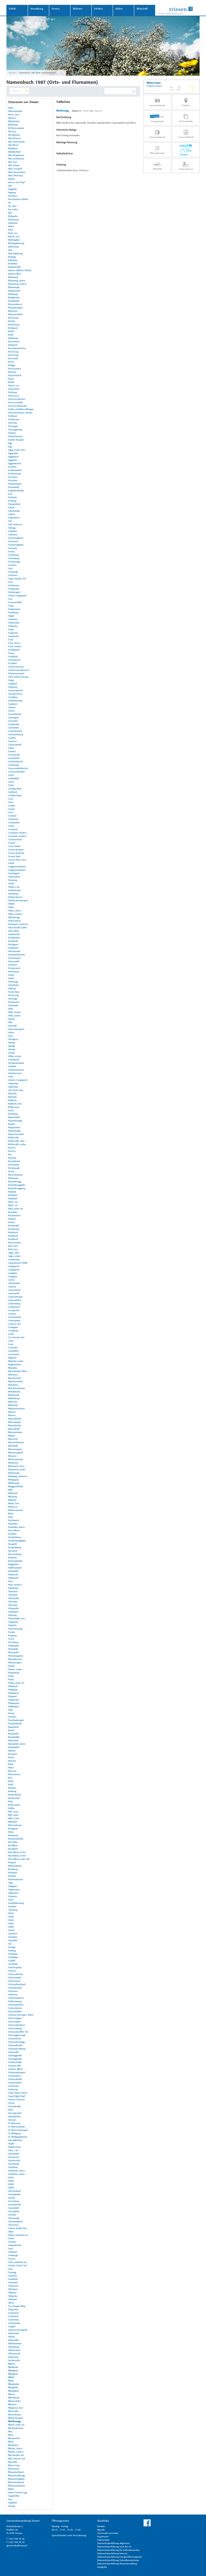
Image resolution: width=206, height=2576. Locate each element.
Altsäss (11, 179)
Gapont (11, 707)
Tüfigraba (12, 2296)
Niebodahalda (15, 1561)
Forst (10, 640)
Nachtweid (13, 1520)
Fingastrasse (14, 609)
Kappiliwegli (14, 1131)
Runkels (12, 1876)
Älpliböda (13, 125)
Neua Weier (14, 1530)
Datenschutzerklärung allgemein (113, 2543)
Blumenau (13, 318)
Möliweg (12, 1497)
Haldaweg (13, 894)
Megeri (11, 1436)
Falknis (11, 514)
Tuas (10, 2269)
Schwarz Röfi (14, 2066)
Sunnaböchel (14, 2205)
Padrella (12, 1625)
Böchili (11, 321)
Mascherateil (14, 1378)
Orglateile (13, 1622)
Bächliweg (13, 247)
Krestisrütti (13, 1226)
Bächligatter (14, 240)
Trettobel (12, 2252)
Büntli (11, 382)
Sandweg (12, 1910)
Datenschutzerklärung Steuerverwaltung (117, 2564)
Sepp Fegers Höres (17, 2093)
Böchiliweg (13, 325)
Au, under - (13, 209)
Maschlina (13, 1385)
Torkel (11, 2238)
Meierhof (12, 1439)
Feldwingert (14, 592)
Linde (11, 1334)
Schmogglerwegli (17, 2035)
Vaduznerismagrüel (17, 2330)
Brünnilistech (14, 375)
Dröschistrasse (15, 436)
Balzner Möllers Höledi (19, 270)
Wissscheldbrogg (16, 2476)
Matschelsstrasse (16, 1409)
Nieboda (12, 1558)
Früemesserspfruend (18, 670)
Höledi (11, 1019)
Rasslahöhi (13, 1734)
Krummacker (14, 1243)
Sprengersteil (15, 2113)
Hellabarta (13, 948)
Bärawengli (13, 287)
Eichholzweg (14, 474)
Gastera (12, 751)
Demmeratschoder (17, 406)
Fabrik (11, 507)
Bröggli (11, 365)
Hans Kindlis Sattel (17, 928)
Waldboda (13, 2367)
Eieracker (13, 477)
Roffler (11, 1808)
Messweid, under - (17, 1469)
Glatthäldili (13, 778)
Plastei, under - (15, 1669)
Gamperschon (15, 694)
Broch (11, 362)
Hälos (11, 907)
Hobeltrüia (13, 985)
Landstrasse (14, 1259)
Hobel (11, 975)
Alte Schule (13, 165)
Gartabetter (13, 724)
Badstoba (12, 260)
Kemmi (12, 1148)
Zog (10, 2499)
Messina (12, 1456)
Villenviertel (14, 2354)
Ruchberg (13, 1869)
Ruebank (12, 1873)
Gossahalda (14, 823)
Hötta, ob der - (15, 1056)
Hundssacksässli (16, 1063)
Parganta (12, 1635)
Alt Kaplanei (14, 135)
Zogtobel (12, 2503)
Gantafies (13, 697)
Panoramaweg (15, 1629)
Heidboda (13, 941)
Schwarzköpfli (15, 2079)
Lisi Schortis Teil (16, 1337)
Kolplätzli (12, 1195)
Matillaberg (13, 1398)
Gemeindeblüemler (18, 768)
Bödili (11, 331)
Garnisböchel (14, 714)
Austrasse (13, 223)
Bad (10, 250)
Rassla (11, 1730)
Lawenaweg (14, 1304)
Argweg (12, 192)
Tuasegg (12, 2272)
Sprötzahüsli (14, 2116)
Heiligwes (13, 944)
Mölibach (12, 1493)
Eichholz (12, 467)
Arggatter (12, 189)
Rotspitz (12, 1862)
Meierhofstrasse (16, 1442)
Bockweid (13, 328)
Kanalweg (13, 1114)
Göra (10, 802)
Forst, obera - (14, 643)
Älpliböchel (13, 121)
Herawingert (14, 958)
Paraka (11, 1632)
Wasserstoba (14, 2401)
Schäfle (11, 1961)
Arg (9, 186)
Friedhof (12, 663)
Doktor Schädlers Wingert (21, 409)
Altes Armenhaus (16, 172)
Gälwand (12, 687)
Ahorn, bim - (14, 115)
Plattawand (13, 1703)
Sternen (12, 2120)
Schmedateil (14, 2022)
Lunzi (11, 1344)
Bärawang (13, 277)
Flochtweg (13, 612)
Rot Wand (13, 1845)
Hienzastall (13, 961)
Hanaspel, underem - (18, 924)
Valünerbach (14, 2350)
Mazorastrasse (15, 1432)
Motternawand (15, 1510)
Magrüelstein (14, 1364)
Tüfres (11, 2303)
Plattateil (12, 1696)
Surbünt (12, 2215)
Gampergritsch (15, 690)
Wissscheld (13, 2469)
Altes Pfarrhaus (15, 176)
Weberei (12, 2404)
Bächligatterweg (16, 243)
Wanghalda (13, 2384)
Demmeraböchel (16, 399)
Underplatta (14, 2323)
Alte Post (12, 162)
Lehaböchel (14, 1307)
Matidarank (13, 1395)
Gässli (11, 748)
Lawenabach (14, 1290)
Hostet (11, 1053)
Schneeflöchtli (15, 2045)
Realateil (12, 1754)
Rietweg (12, 1791)
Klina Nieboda (15, 1175)
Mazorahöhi (14, 1429)
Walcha (11, 2364)
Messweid (13, 1463)
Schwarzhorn (14, 2076)
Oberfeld (12, 1595)
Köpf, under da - (16, 1209)
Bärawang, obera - (17, 281)
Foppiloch (13, 633)
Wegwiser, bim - (16, 2408)
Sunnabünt (13, 2208)
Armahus (12, 196)
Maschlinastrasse (16, 1388)
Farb (10, 568)
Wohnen (77, 8)
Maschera (13, 1375)
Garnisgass (13, 718)
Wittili (11, 2489)
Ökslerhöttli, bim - (17, 1619)
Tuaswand (13, 2286)
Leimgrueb (13, 1310)
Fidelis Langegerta (17, 596)
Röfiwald (12, 1822)
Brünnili (12, 372)
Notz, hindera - (15, 1585)
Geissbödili (13, 758)
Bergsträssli (14, 301)
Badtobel (12, 264)
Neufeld (12, 1534)
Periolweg (13, 1642)
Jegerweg (13, 1083)
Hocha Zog (13, 995)
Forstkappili (14, 650)
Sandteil (12, 1906)
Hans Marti (13, 931)
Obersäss (12, 1602)
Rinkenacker (14, 1805)
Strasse (11, 2198)
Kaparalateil (14, 1117)
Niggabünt (13, 1564)
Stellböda (13, 2167)
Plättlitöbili (13, 1707)
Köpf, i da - (13, 1202)
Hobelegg (13, 982)
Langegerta (13, 1266)
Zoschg (11, 2506)
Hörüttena (13, 1039)
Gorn (10, 812)
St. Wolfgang (14, 2133)
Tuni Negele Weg (16, 2306)
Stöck (11, 2177)
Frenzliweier (14, 660)
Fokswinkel (13, 623)
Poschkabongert (16, 1720)
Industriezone (15, 1073)
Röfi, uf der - (14, 1818)
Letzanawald (14, 1317)
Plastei (11, 1666)
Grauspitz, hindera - (18, 833)
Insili (10, 1077)
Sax (10, 1944)
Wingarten (13, 2445)
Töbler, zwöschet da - (18, 2235)
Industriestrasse (16, 1070)
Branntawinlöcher (17, 348)
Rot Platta (13, 1842)
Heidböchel (14, 938)
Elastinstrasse (15, 484)
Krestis (11, 1222)
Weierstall (13, 2411)
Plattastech (13, 1693)
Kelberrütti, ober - (17, 1141)
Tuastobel (13, 2279)
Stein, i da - (14, 2150)
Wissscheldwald (16, 2482)
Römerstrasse (15, 1825)
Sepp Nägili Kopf (16, 2096)
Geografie (102, 2567)
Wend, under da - (17, 2425)
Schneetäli (13, 2052)
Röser (11, 1832)
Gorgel (11, 806)
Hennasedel (14, 951)
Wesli (11, 2442)
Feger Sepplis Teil (17, 579)
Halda (11, 883)
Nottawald (13, 1578)
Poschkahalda (15, 1724)
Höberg (12, 988)
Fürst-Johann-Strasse (18, 677)
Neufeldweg (14, 1537)
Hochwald (13, 1005)
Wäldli (11, 2377)
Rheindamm (14, 1774)
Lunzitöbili (13, 1351)
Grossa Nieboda (16, 853)
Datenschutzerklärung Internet (112, 2553)
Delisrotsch (13, 389)
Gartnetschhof (15, 731)
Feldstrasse (13, 585)
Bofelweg (13, 338)
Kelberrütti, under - (17, 1144)
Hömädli (12, 1026)
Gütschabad (14, 877)
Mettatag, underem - (18, 1476)
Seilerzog (13, 2089)
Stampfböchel (15, 2140)
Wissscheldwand (16, 2486)
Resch (11, 1757)
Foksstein (13, 619)
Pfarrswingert (14, 1663)
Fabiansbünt (14, 504)
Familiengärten (15, 538)
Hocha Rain (13, 992)
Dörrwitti (12, 423)
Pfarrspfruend (15, 1659)
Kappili (11, 1124)
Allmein (12, 118)
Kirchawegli (14, 1168)
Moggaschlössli (15, 1486)
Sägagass (12, 1886)
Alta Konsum (14, 138)
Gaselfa (12, 738)
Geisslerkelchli (15, 762)
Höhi (10, 1009)
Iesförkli (12, 1066)
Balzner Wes (14, 274)
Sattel (11, 1923)
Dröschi (12, 433)
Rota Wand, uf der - (17, 1852)
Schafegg (12, 1954)
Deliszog (12, 392)
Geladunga (13, 765)
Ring (10, 1801)
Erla (10, 494)
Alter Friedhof (15, 169)
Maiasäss (12, 1368)
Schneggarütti (15, 2056)
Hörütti (11, 1043)
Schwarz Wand (15, 2069)
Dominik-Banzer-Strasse (20, 413)
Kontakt (101, 2526)
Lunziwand (13, 1354)
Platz (10, 1710)
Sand (10, 1900)
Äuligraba (13, 216)
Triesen (11, 2259)
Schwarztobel (15, 2083)
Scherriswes (14, 1981)
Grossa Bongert (15, 850)
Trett (10, 2249)
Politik (12, 8)
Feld (10, 582)
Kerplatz (12, 1158)
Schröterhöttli (15, 2062)
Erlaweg (12, 501)
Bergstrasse (14, 297)
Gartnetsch (13, 728)
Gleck (11, 782)
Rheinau (12, 1771)
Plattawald (13, 1700)
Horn (10, 1036)
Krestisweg (13, 1229)
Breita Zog (13, 352)
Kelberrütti (13, 1138)
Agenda (101, 2530)
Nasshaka (13, 1524)
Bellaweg (13, 294)
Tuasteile (12, 2276)
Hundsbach (13, 1060)
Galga (11, 680)
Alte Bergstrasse (16, 155)
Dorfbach (12, 416)
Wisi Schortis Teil (16, 2459)
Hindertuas (13, 972)
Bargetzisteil (14, 291)
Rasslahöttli (13, 1737)
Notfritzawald (14, 1568)
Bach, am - (13, 233)
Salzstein (12, 1896)
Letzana (12, 1314)
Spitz (10, 2110)
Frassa (11, 653)
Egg (10, 443)
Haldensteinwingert (18, 900)
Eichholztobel (15, 470)
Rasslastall (13, 1740)
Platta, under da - (16, 1683)
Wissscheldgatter (16, 2479)
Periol (11, 1639)
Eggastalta (13, 453)
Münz (11, 1514)
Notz (10, 1581)
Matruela (12, 1402)
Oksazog (12, 1615)
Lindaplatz (13, 1331)
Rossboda (13, 1835)
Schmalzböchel (15, 2005)
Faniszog (12, 548)
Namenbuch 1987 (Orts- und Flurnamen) (37, 73)
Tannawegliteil (15, 2221)
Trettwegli (13, 2255)
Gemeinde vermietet (107, 2533)
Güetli (11, 863)
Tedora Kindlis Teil (17, 2228)
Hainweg (12, 880)
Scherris (12, 1971)
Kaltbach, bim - (15, 1104)
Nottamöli (13, 1575)
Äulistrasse (13, 220)
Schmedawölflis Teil (18, 2032)
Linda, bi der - (15, 1324)
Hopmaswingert (16, 1029)
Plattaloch (13, 1686)
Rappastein (13, 1727)
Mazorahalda (14, 1425)
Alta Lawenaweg (16, 142)
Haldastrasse (14, 890)
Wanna (11, 2394)
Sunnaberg (13, 2201)
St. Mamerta (14, 2123)
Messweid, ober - (17, 1466)
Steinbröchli (14, 2161)
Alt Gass (12, 131)
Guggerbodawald (16, 870)
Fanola (11, 552)
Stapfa (11, 2144)
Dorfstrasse (13, 419)
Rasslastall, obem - (17, 1744)
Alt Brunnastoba (16, 128)
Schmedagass (15, 2018)
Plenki (11, 1713)
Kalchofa (12, 1094)
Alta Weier (13, 145)
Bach (10, 230)
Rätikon (12, 1751)
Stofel (11, 2181)
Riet (10, 1778)
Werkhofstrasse (15, 2428)
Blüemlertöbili (15, 314)
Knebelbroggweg (16, 1188)
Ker (10, 1154)
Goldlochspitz (15, 795)
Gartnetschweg (15, 734)
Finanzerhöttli (15, 602)
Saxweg (12, 1951)
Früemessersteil (16, 673)
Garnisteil (13, 721)
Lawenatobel (14, 1300)
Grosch (11, 843)
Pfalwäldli (13, 1649)
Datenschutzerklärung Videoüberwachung (118, 2560)
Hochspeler (14, 1002)
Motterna (12, 1507)
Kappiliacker (14, 1127)
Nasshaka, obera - (17, 1527)
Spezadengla (14, 2106)
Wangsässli (13, 2391)
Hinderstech (14, 968)
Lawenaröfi (13, 1293)
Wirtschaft (142, 8)
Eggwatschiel (14, 463)
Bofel (11, 335)
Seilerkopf (13, 2086)
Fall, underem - (16, 524)
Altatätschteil (14, 152)
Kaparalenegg (15, 1121)
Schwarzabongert (16, 2072)
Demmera (13, 396)
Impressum (103, 2537)
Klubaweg (13, 1178)
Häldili (11, 904)
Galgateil (12, 684)
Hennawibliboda (16, 955)
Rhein (11, 1768)
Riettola (12, 1788)
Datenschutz (103, 2540)
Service (56, 8)
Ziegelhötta (13, 2496)
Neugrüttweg (14, 1547)
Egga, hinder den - (17, 450)
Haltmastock (14, 921)
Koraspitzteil (14, 1215)
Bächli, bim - (14, 237)
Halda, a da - (14, 887)
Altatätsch (13, 148)
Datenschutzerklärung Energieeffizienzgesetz (119, 2557)
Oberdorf (12, 1591)
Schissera (13, 1991)
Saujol (11, 1930)
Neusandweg (14, 1554)
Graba (11, 826)
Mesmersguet (15, 1449)
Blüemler (13, 311)
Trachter (12, 2242)
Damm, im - (14, 386)
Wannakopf (13, 2398)
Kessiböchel (14, 1161)
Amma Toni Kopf (16, 182)
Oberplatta (13, 1598)
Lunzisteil (13, 1348)
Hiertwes (12, 965)
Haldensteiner (15, 897)
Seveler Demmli (16, 2100)
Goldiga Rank (14, 789)
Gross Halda (14, 846)
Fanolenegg (14, 562)
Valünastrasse (15, 2343)
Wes (10, 2432)
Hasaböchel (14, 934)
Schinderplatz (15, 1988)
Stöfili (11, 2184)
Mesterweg (13, 1473)
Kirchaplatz (13, 1165)
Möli (10, 1490)
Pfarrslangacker (15, 1656)
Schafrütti (13, 1964)
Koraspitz (12, 1212)
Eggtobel (12, 460)
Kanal (11, 1110)
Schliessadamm (16, 1998)
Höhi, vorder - (15, 1016)
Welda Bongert (15, 2418)
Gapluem (13, 704)
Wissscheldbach (16, 2472)
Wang (11, 2381)
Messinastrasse (15, 1459)
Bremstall (13, 358)
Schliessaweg (15, 2001)
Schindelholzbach (17, 1984)
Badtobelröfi (14, 267)
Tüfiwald (12, 2299)
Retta (10, 1764)
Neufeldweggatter (17, 1541)
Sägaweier (13, 1893)
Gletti (11, 785)
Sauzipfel (12, 1940)
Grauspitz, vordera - (18, 836)
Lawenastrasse (15, 1297)
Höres (11, 1033)
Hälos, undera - (15, 914)
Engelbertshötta (16, 491)
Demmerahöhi (15, 402)
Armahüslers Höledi (18, 199)
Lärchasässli (14, 1283)
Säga (10, 1883)
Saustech (12, 1934)
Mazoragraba (14, 1422)
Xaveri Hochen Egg (17, 2492)
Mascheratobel (15, 1381)
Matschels (13, 1405)
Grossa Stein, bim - (17, 860)
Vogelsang (13, 2357)
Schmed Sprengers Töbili (20, 2015)
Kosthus (12, 1219)
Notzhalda (13, 1588)
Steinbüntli (13, 2164)
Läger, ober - (14, 1253)
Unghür (12, 2326)
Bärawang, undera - (18, 284)
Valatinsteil (13, 2333)
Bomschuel (13, 342)
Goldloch (12, 792)
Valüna (11, 2337)
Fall (10, 521)
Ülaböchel (13, 2310)
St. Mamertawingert (18, 2130)
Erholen (98, 8)
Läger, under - (15, 1256)
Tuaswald (12, 2282)
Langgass (12, 1273)
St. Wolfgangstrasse (17, 2137)
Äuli (10, 213)
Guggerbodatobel (17, 867)
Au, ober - (13, 206)
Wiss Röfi (12, 2462)
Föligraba (12, 626)
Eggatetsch (13, 457)
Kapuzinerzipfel (16, 1134)
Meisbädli (13, 1446)
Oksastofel (13, 1608)
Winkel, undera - (16, 2452)
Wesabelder (14, 2438)
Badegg (12, 257)
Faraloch (12, 565)
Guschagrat (13, 873)
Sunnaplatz (13, 2211)
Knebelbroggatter (16, 1185)
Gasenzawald (14, 745)
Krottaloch (13, 1232)
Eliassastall (13, 487)
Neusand (12, 1551)
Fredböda (13, 657)
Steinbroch (13, 2157)
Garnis (11, 711)
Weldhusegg (14, 2421)
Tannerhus (13, 2225)
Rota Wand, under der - (19, 1859)
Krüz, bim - (13, 1246)
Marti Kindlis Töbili (17, 1371)
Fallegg (11, 528)
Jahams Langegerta (17, 1080)
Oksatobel (13, 1612)
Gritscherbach (15, 839)
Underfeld (13, 2316)
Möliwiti (12, 1500)
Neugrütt (12, 1544)
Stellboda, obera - (17, 2171)
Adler (11, 108)
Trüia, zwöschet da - (18, 2262)
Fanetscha (13, 541)
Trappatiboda (14, 2245)
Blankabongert (15, 308)
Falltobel (12, 531)
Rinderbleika (14, 1795)
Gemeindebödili (16, 772)
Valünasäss (13, 2340)
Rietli (10, 1781)
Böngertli (12, 345)
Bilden (119, 8)
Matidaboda (14, 1392)
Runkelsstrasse (15, 1879)
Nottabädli (13, 1571)
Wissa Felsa (14, 2465)
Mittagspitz (13, 1480)
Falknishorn (14, 518)
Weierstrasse (14, 2415)
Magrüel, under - (16, 1361)
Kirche (11, 1171)
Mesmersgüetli (15, 1453)
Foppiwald (13, 636)
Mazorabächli (14, 1419)
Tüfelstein (13, 2289)
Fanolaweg (13, 558)
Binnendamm (15, 304)
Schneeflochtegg (16, 2042)
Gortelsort (13, 819)
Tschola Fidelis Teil (17, 2266)
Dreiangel (13, 426)
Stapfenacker (14, 2147)
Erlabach (12, 497)
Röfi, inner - (14, 1812)
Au (9, 203)
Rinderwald (14, 1798)
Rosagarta (13, 1829)
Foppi (11, 629)
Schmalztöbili (15, 2011)
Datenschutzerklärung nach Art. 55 (114, 2547)
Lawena (12, 1287)
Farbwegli (13, 572)
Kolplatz (12, 1192)
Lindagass (13, 1327)
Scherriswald (14, 1978)
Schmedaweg (15, 2028)
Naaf (10, 1517)
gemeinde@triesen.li (17, 2546)
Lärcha (11, 1280)
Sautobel (12, 1937)
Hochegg (12, 999)
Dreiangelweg (15, 430)
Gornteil (12, 816)
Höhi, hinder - (15, 1012)
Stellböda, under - (17, 2174)
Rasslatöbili (13, 1747)
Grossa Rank (14, 856)
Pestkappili (13, 1646)
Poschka (12, 1717)
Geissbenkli (14, 755)
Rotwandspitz (14, 1866)
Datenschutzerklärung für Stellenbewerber (118, 2550)
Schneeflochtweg (16, 2049)
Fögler (11, 616)
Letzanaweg (14, 1320)
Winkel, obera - (15, 2448)
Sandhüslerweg (16, 1903)
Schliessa (12, 1995)
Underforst (13, 2320)
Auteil (11, 226)
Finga (11, 606)
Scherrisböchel (15, 1974)
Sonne (11, 2103)
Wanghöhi (13, 2387)
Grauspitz (13, 829)
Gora (10, 799)
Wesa (11, 2435)
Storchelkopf (14, 2191)
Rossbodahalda (15, 1839)
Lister (11, 1341)
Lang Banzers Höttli (18, 1263)
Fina (10, 599)
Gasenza (12, 741)
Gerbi (11, 775)
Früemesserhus (16, 667)
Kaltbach (12, 1100)
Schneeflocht (14, 2039)
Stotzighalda (14, 2194)
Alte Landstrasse (16, 159)
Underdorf (13, 2313)
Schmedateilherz (16, 2025)
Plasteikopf (13, 1673)
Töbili (11, 2232)
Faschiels (12, 575)
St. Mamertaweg (16, 2127)
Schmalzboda (15, 2008)
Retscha (12, 1761)
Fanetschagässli (15, 545)
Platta (11, 1676)
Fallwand (12, 535)
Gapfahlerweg (15, 701)
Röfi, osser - (14, 1815)
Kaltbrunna (13, 1107)
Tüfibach (12, 2293)
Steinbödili (13, 2154)
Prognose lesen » (155, 86)
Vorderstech (14, 2360)
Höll (10, 1022)
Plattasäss (13, 1690)
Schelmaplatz (15, 1967)
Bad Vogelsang (15, 253)
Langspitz (12, 1276)
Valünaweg (13, 2347)
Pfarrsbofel (13, 1652)
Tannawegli (13, 2218)
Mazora (11, 1412)
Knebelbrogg (14, 1182)
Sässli (11, 1913)
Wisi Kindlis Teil (16, 2455)
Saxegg (11, 1947)
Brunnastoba (14, 369)
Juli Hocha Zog (15, 1090)
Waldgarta (13, 2371)
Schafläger (13, 1957)
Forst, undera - (15, 646)
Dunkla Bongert (16, 440)
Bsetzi (11, 379)
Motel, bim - (14, 1503)
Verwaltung (36, 8)
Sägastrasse (14, 1890)
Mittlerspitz (13, 1483)
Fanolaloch (13, 555)
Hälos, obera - (15, 911)
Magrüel (12, 1358)
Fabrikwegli (14, 511)
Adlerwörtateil (15, 111)
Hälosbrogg (13, 917)
